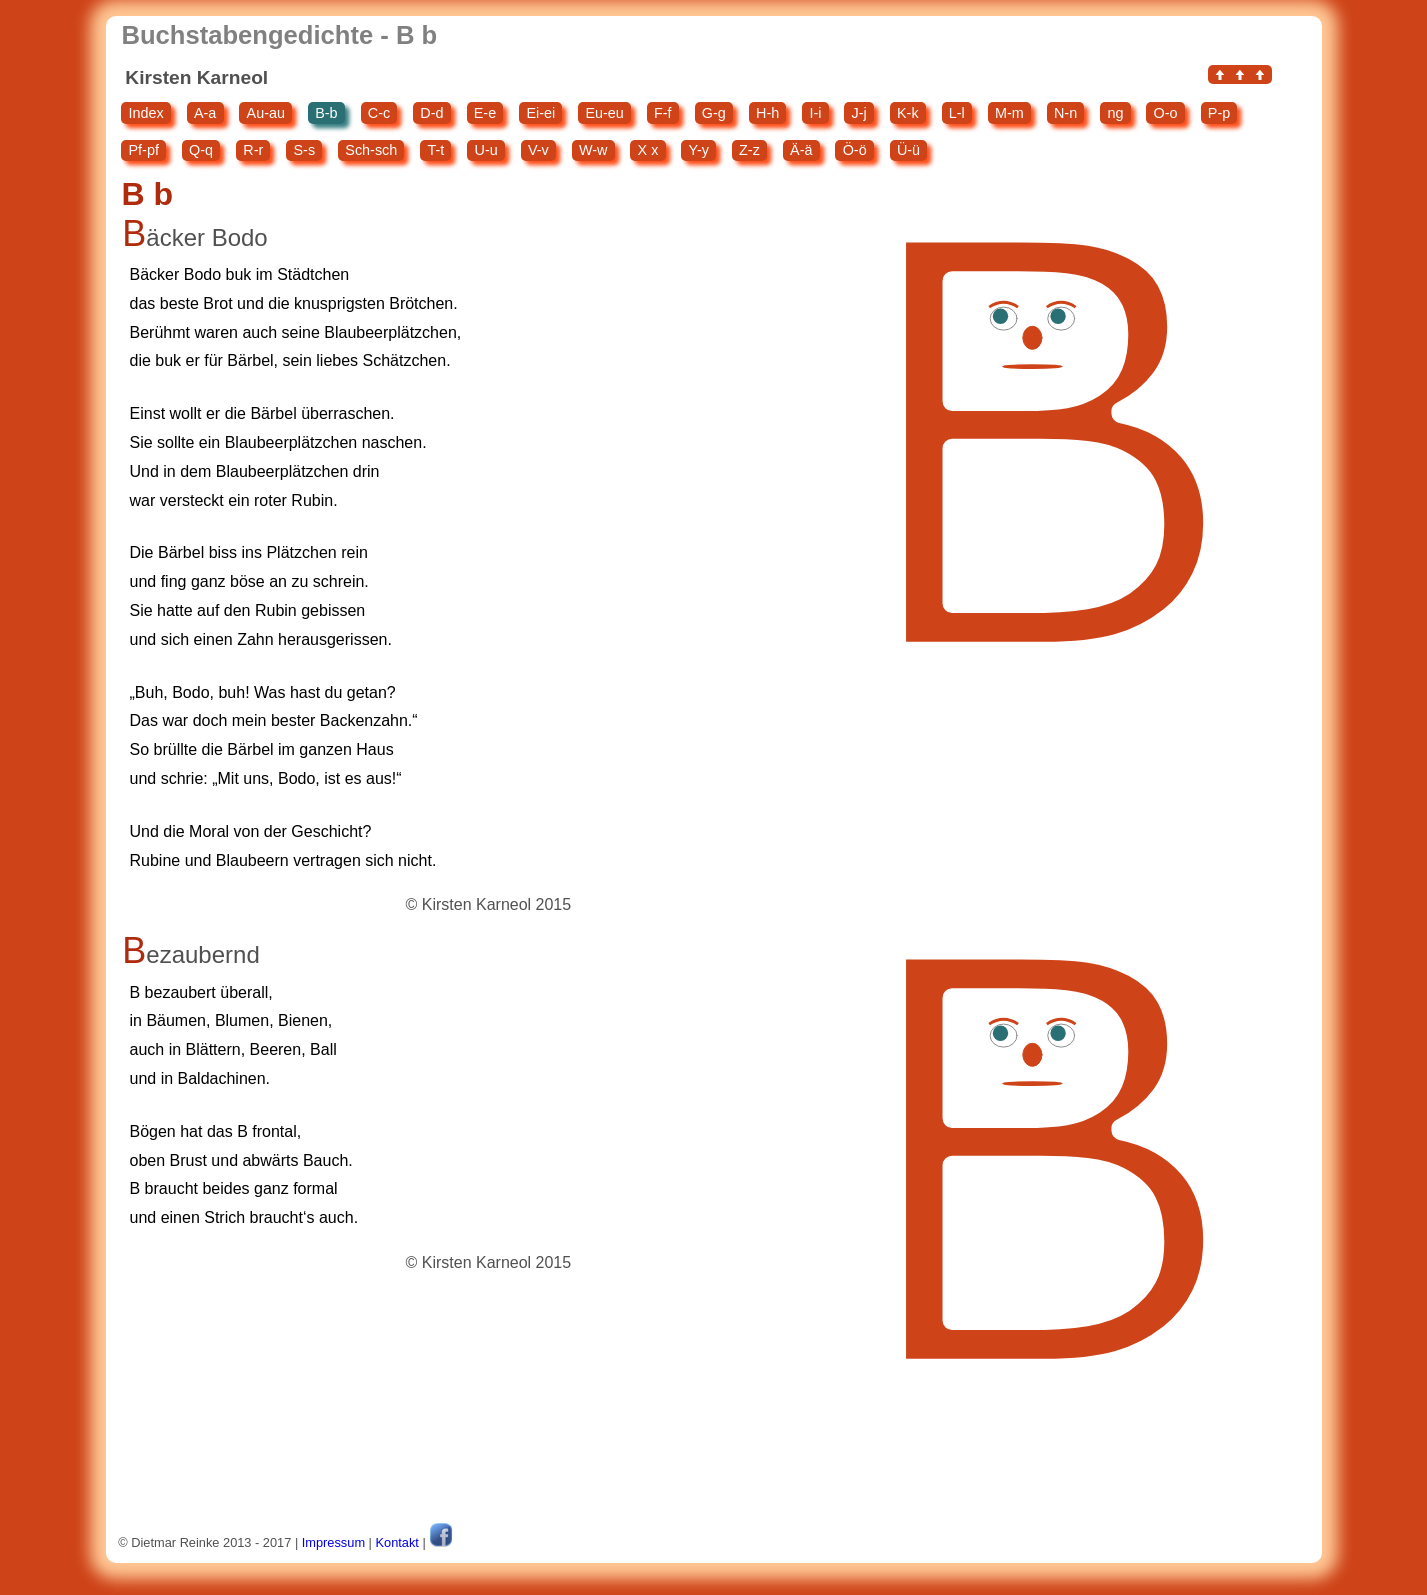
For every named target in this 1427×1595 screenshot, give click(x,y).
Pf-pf (144, 150)
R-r (253, 150)
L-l (957, 113)
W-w (593, 150)
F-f (663, 113)
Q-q (201, 150)
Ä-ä (801, 150)
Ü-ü (908, 150)
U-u (485, 150)
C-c (379, 113)
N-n (1065, 113)
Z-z (749, 150)
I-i (815, 113)
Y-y (699, 150)
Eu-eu (604, 113)
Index (146, 113)
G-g (714, 113)
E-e (485, 113)
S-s (305, 150)
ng (1115, 113)
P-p (1219, 113)
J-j (859, 113)
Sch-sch (371, 150)
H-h (767, 113)
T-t (435, 150)
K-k (908, 113)
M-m (1009, 113)
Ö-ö (855, 150)
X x (648, 150)
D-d (431, 113)
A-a (205, 113)
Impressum (333, 1542)
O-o (1166, 113)
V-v (538, 150)
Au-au (266, 113)
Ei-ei (540, 113)
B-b (326, 113)
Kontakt (397, 1542)
